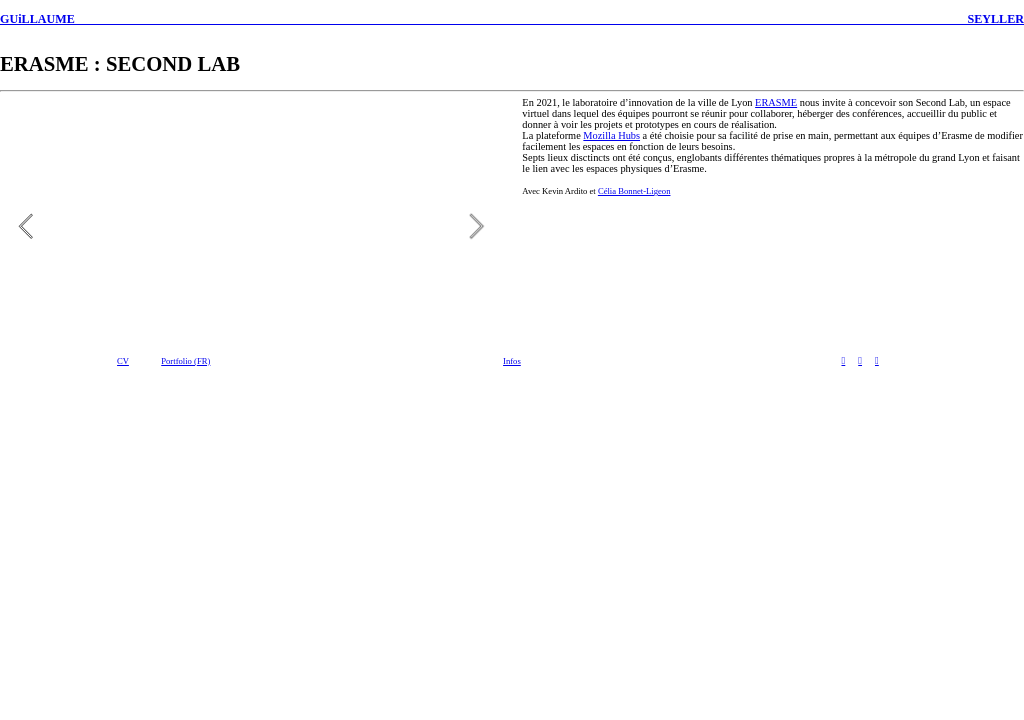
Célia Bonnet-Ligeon (634, 191)
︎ (860, 360)
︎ (877, 360)
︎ (843, 360)
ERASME (776, 102)
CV (123, 361)
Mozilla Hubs (611, 135)
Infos (512, 361)
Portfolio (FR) (185, 361)
